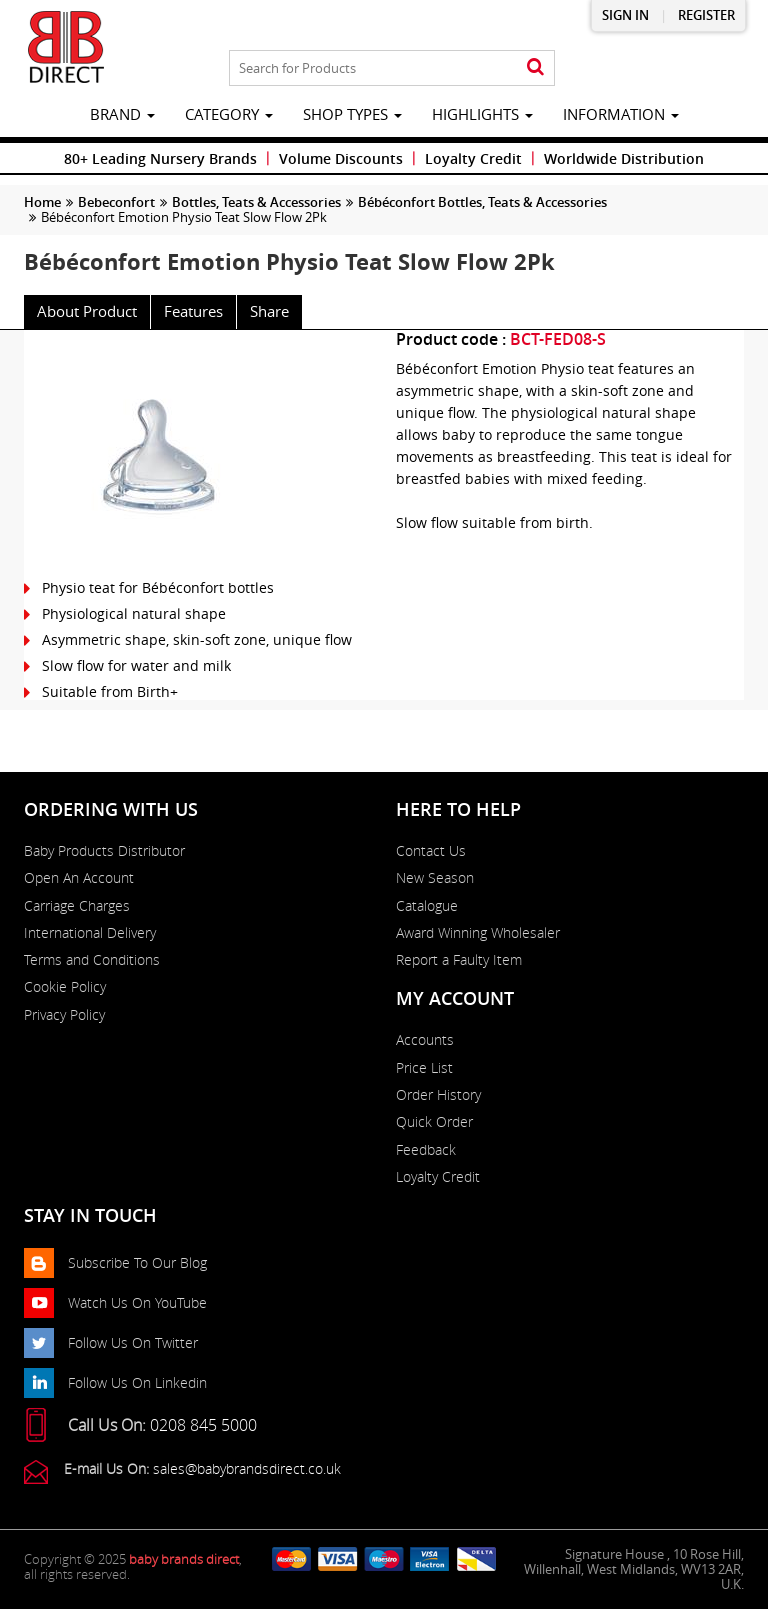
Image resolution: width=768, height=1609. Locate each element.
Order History (438, 1095)
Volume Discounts (341, 158)
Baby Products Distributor (104, 851)
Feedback (426, 1150)
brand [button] (122, 114)
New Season (435, 878)
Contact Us (431, 851)
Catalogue (427, 906)
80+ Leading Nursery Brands (160, 158)
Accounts (425, 1040)
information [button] (621, 114)
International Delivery (90, 933)
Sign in (625, 15)
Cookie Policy (65, 987)
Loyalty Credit (473, 158)
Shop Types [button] (352, 114)
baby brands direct (184, 1559)
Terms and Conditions (92, 960)
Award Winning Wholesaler (478, 933)
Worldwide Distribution (624, 158)
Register (706, 15)
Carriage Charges (77, 906)
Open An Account (79, 878)
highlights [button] (482, 114)
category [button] (229, 114)
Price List (424, 1068)
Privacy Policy (64, 1015)
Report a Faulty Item (459, 960)
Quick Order (434, 1122)
